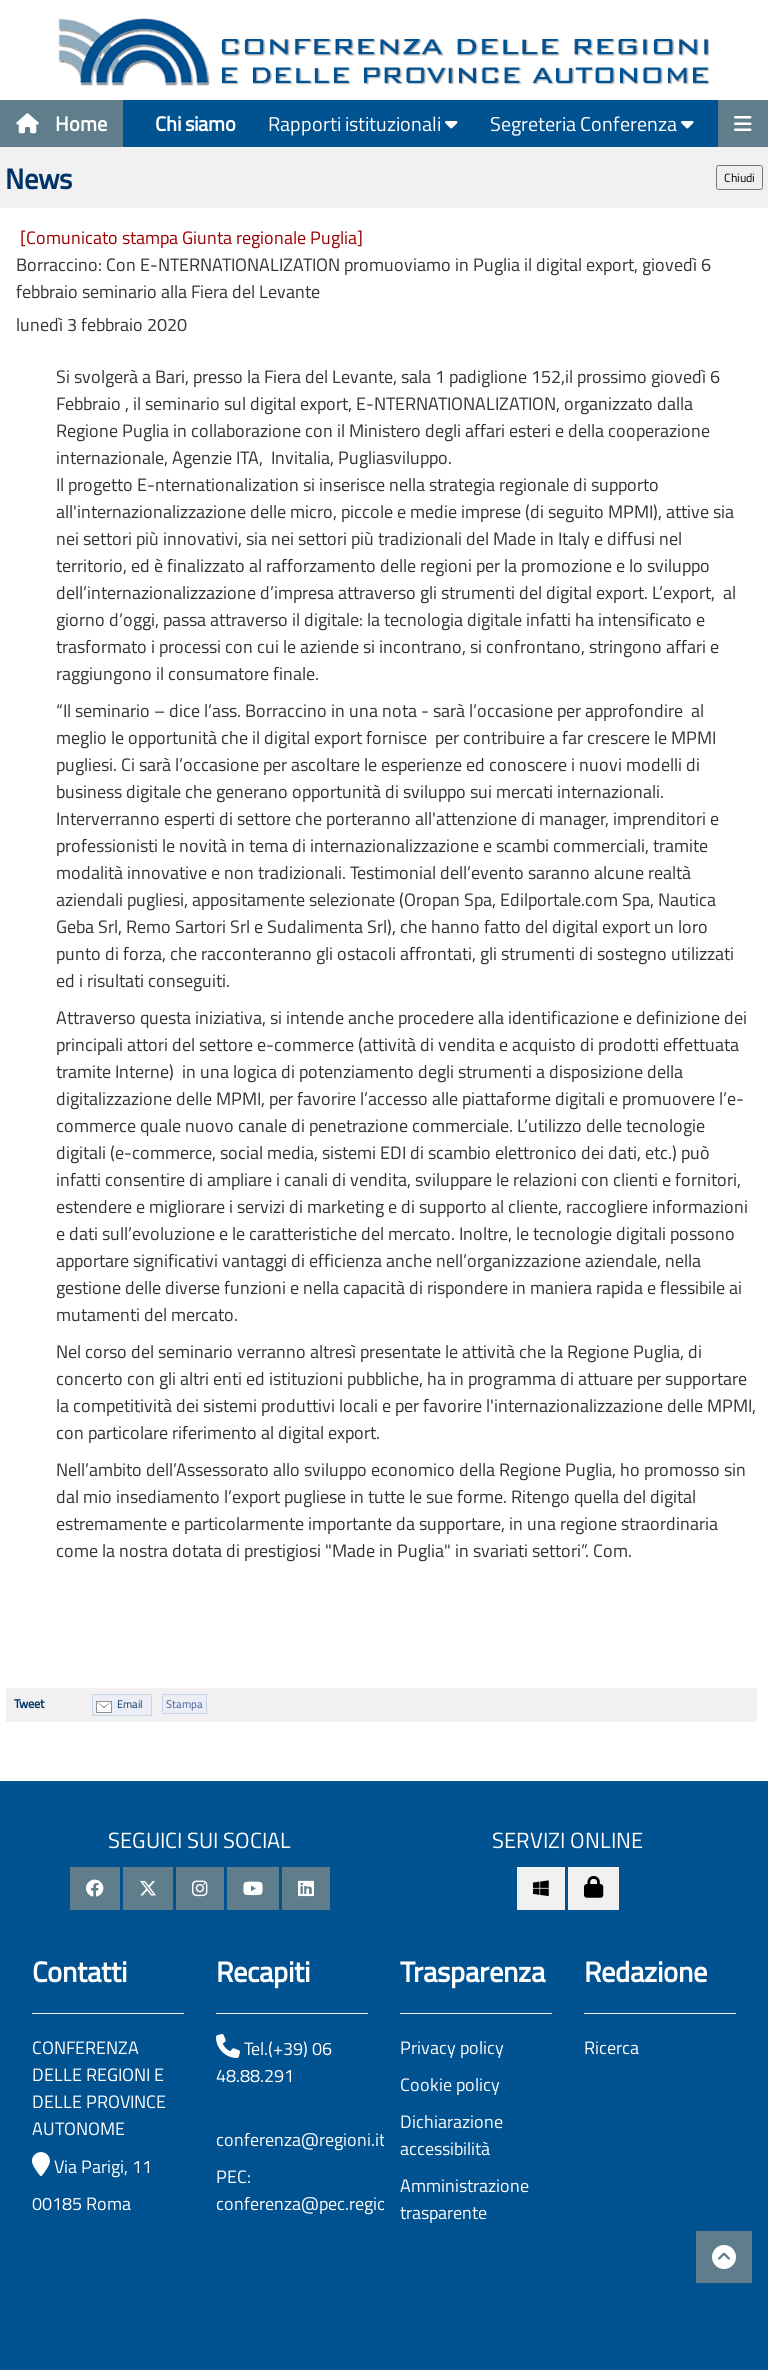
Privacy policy (452, 2047)
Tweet (29, 1703)
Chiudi (739, 177)
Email (130, 1704)
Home (61, 123)
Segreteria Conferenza (592, 123)
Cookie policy (450, 2084)
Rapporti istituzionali (363, 123)
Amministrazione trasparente (464, 2199)
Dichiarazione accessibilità (451, 2135)
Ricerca (611, 2047)
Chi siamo (195, 123)
